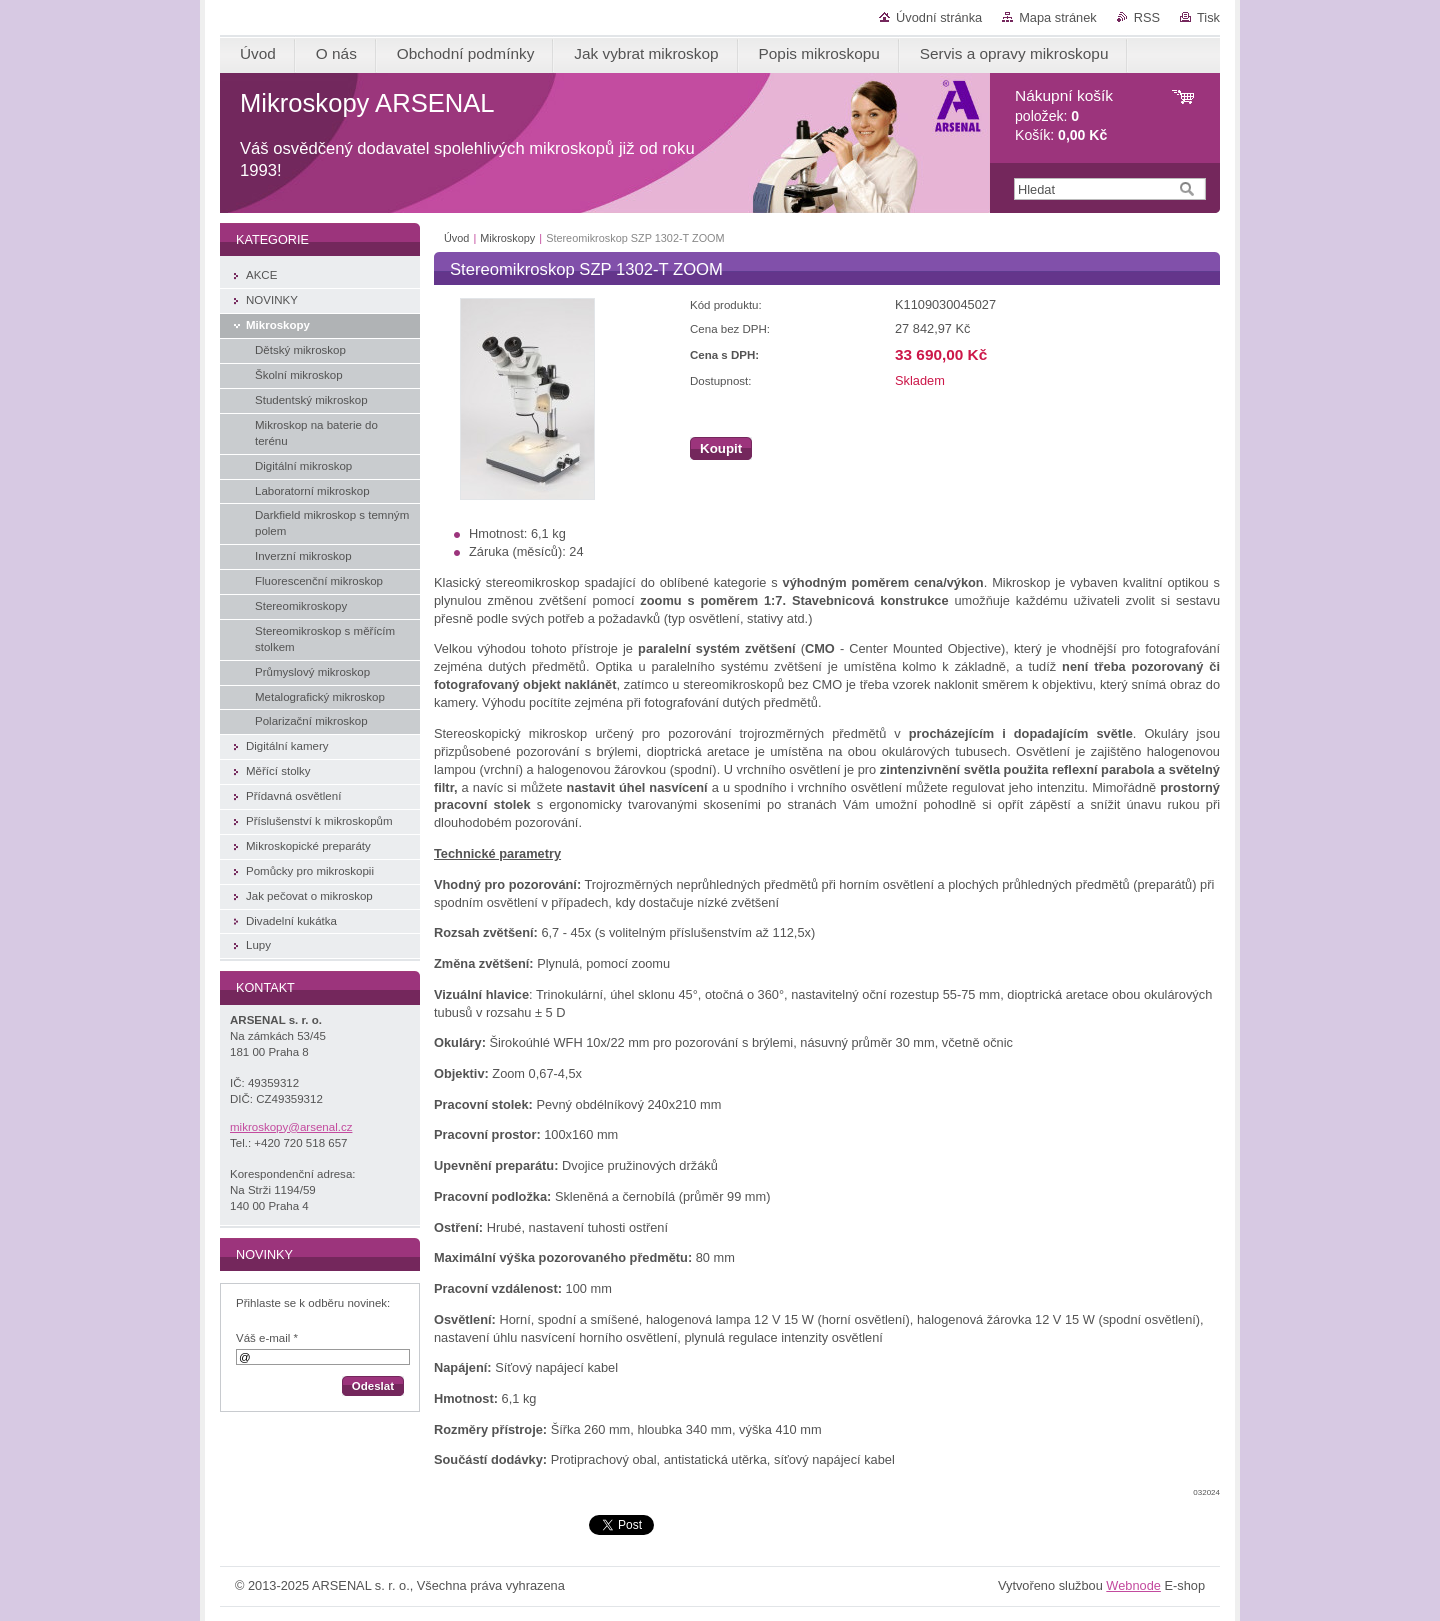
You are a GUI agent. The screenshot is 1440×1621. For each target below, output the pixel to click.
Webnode (1133, 1585)
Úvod (456, 238)
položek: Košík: (1064, 115)
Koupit (721, 448)
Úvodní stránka (939, 17)
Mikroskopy (507, 238)
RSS (1147, 17)
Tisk (1208, 17)
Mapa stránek (1058, 17)
